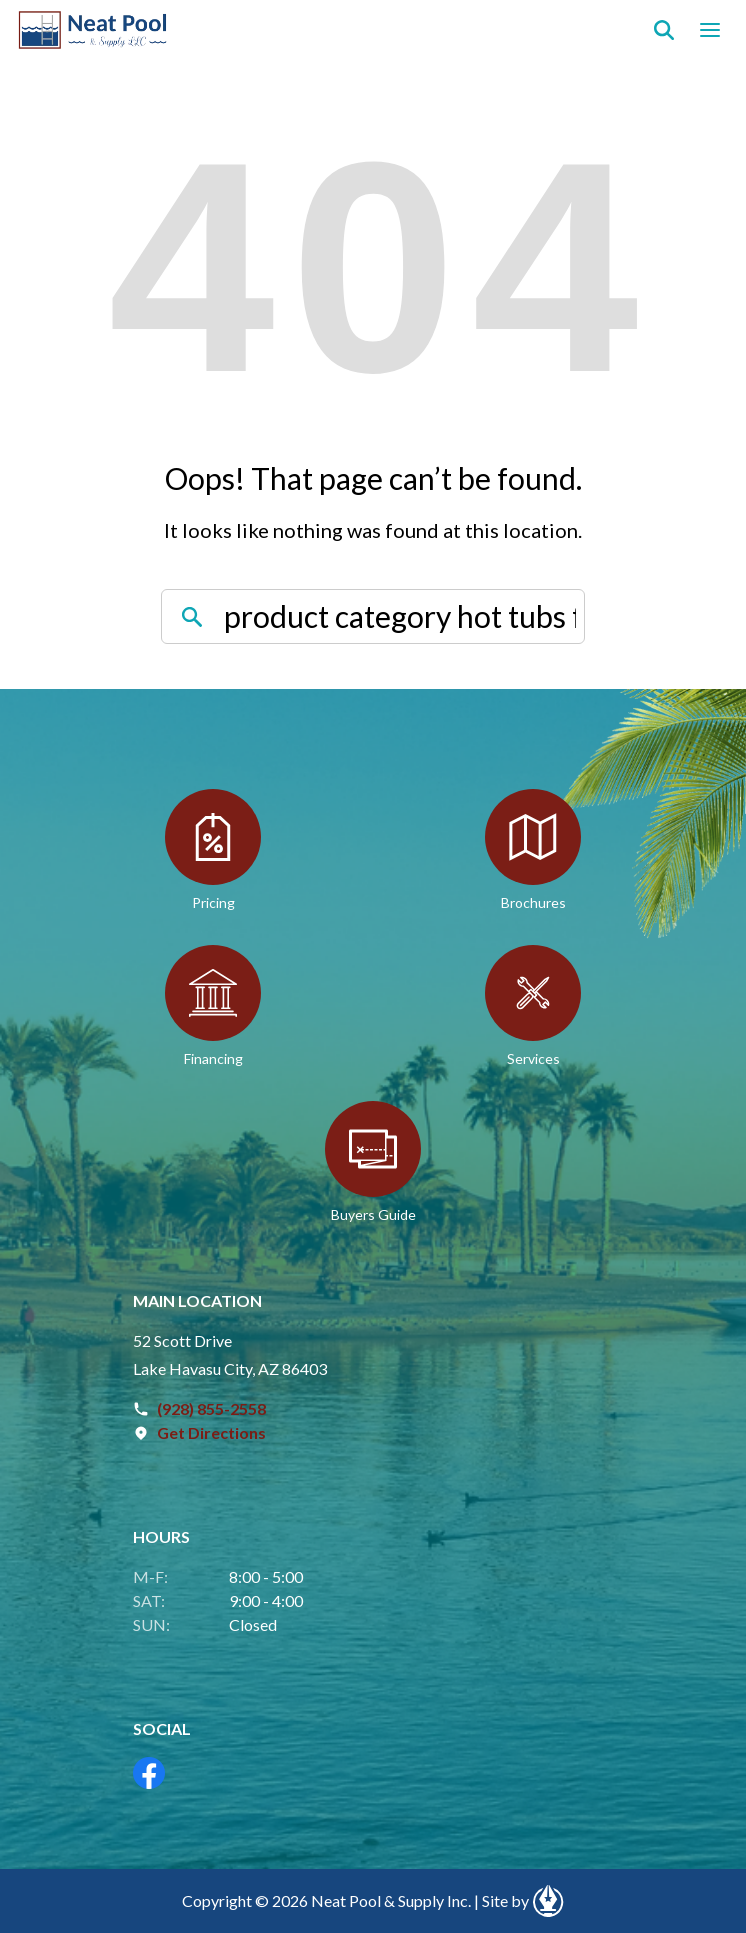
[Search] (664, 30)
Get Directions (211, 1432)
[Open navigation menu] (710, 30)
